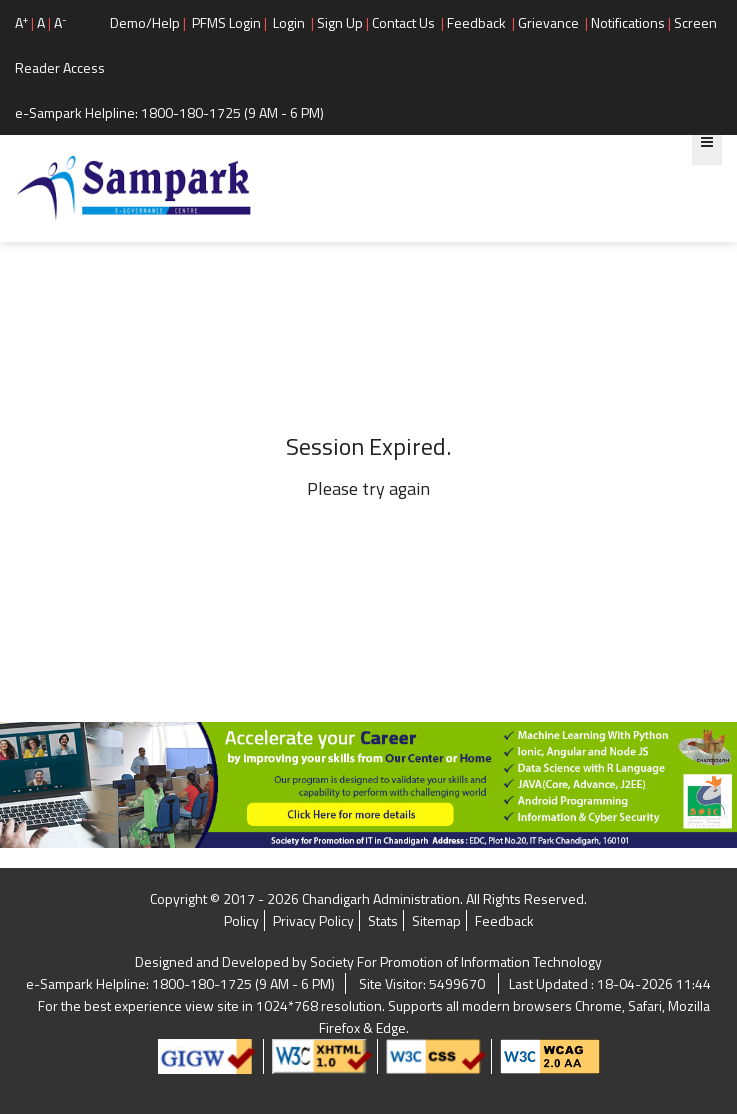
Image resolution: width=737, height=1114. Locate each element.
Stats (383, 920)
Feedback (476, 22)
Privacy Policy (313, 920)
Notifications (628, 22)
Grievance (548, 22)
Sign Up (340, 22)
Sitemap (436, 920)
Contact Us (403, 22)
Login (289, 22)
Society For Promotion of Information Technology (456, 961)
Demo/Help (145, 22)
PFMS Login (226, 22)
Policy (241, 920)
